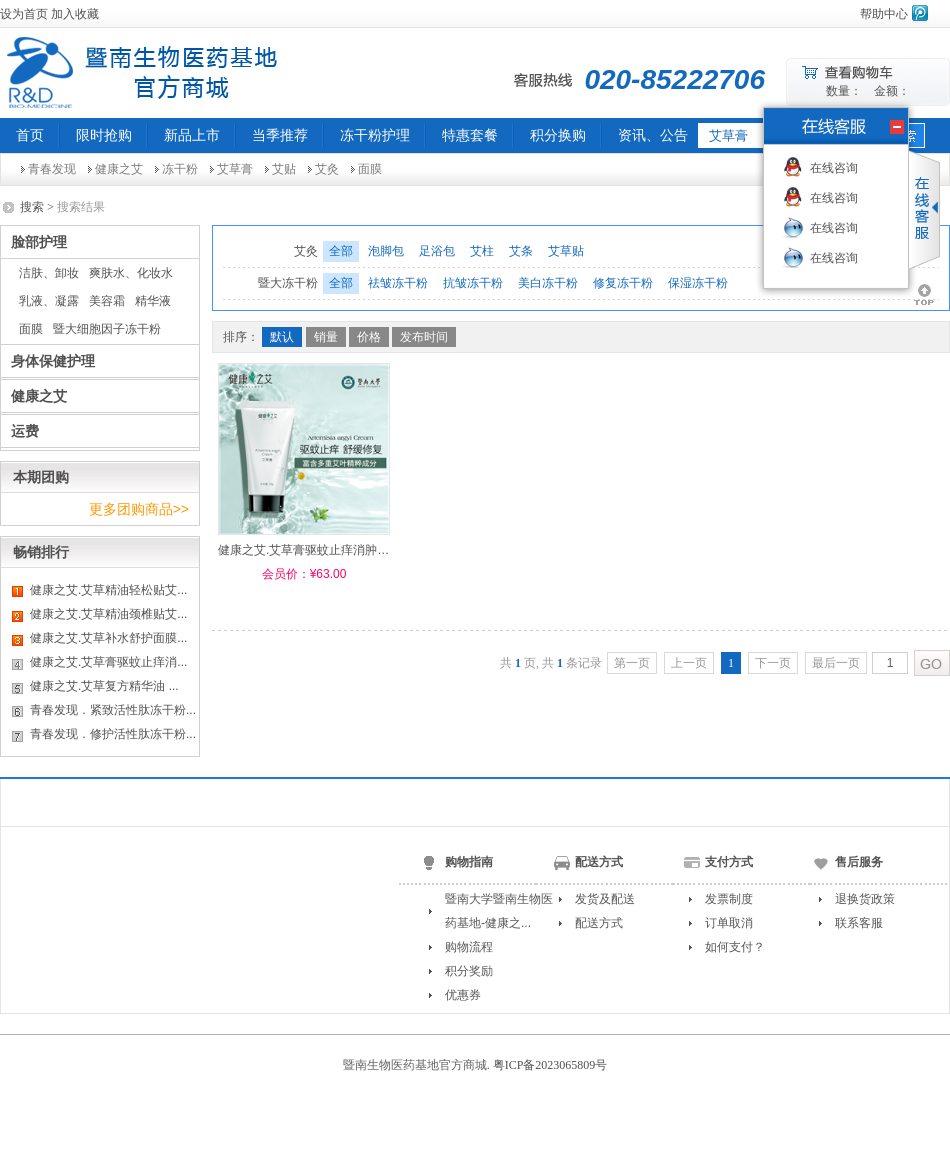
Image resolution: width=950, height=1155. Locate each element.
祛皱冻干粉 (398, 283)
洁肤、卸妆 (49, 273)
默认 (282, 337)
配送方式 (599, 923)
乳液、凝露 (49, 301)
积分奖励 (469, 971)
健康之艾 (119, 169)
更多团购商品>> (139, 509)
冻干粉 (180, 169)
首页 (30, 135)
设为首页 (24, 14)
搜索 (32, 207)
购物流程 (469, 947)
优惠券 (463, 995)
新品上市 (192, 135)
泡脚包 (386, 251)
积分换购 (558, 135)
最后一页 (836, 663)
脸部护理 (39, 242)
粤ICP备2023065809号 (550, 1065)
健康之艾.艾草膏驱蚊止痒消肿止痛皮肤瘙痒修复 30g (357, 550)
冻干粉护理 (375, 135)
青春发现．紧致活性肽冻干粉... (113, 710)
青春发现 (52, 169)
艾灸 (327, 169)
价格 (369, 337)
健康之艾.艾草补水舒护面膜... (108, 638)
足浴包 (437, 251)
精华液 (153, 301)
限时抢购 (104, 135)
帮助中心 (884, 14)
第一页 (632, 663)
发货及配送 (605, 899)
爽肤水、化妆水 (131, 273)
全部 (341, 251)
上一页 (689, 663)
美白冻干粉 (548, 283)
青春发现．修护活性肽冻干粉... (113, 734)
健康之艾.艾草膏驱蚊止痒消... (108, 662)
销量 (326, 337)
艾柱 (482, 251)
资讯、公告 (653, 135)
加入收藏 (75, 14)
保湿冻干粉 (698, 283)
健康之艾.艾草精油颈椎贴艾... (108, 614)
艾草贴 (566, 251)
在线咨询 (834, 168)
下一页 (773, 663)
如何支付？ (735, 947)
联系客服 (859, 923)
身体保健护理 (53, 361)
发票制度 (729, 899)
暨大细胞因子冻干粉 (107, 329)
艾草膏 (235, 169)
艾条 (521, 251)
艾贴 (284, 169)
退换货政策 (865, 899)
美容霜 (107, 301)
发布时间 (424, 337)
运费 (25, 431)
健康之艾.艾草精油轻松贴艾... (108, 590)
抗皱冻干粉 (473, 283)
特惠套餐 (470, 135)
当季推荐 (280, 135)
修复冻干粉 (623, 283)
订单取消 (729, 923)
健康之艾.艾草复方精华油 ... (104, 686)
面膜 (370, 169)
